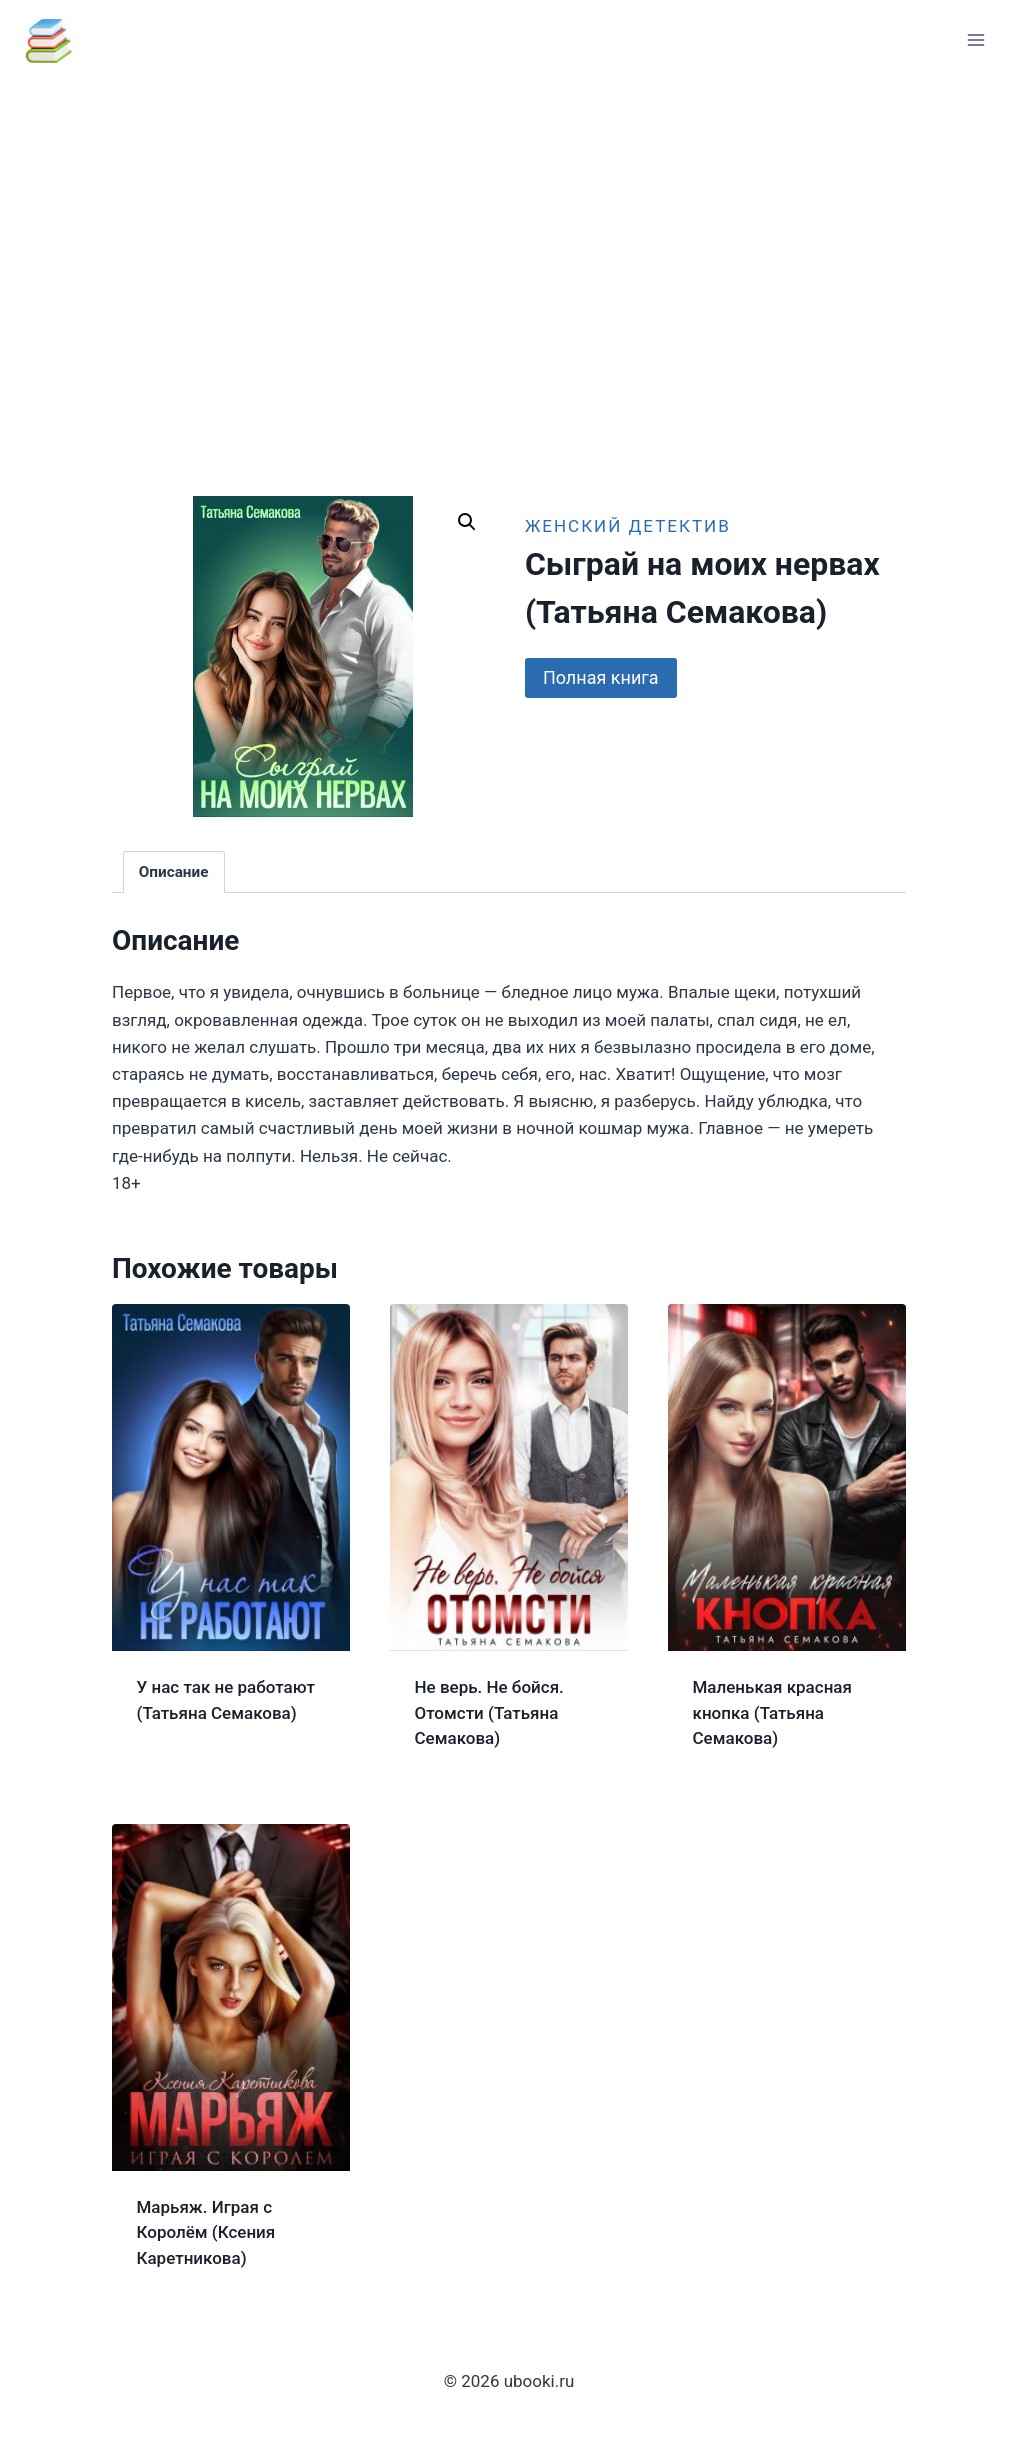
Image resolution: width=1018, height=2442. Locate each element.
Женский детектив (628, 526)
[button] (467, 522)
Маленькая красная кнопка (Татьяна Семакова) (772, 1712)
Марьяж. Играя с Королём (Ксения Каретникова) (206, 2232)
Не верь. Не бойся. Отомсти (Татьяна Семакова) (489, 1712)
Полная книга (601, 677)
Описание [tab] (174, 872)
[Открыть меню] (975, 39)
